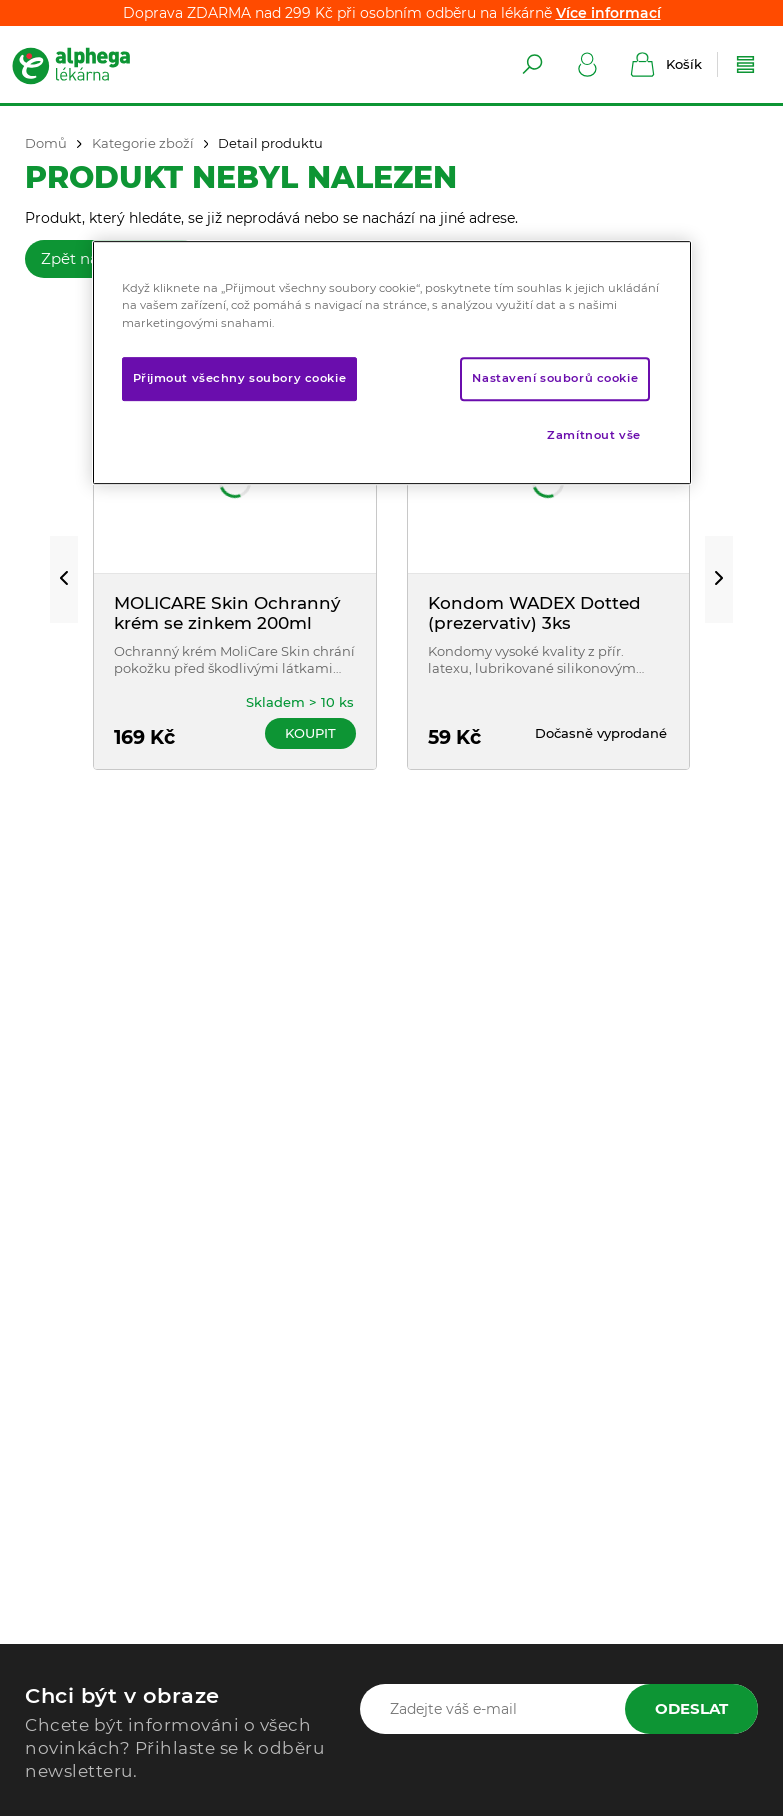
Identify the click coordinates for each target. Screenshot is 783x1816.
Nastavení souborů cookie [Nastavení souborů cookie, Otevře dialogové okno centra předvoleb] (555, 378)
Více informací (608, 13)
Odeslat (691, 1708)
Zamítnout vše (593, 435)
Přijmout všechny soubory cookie (240, 378)
